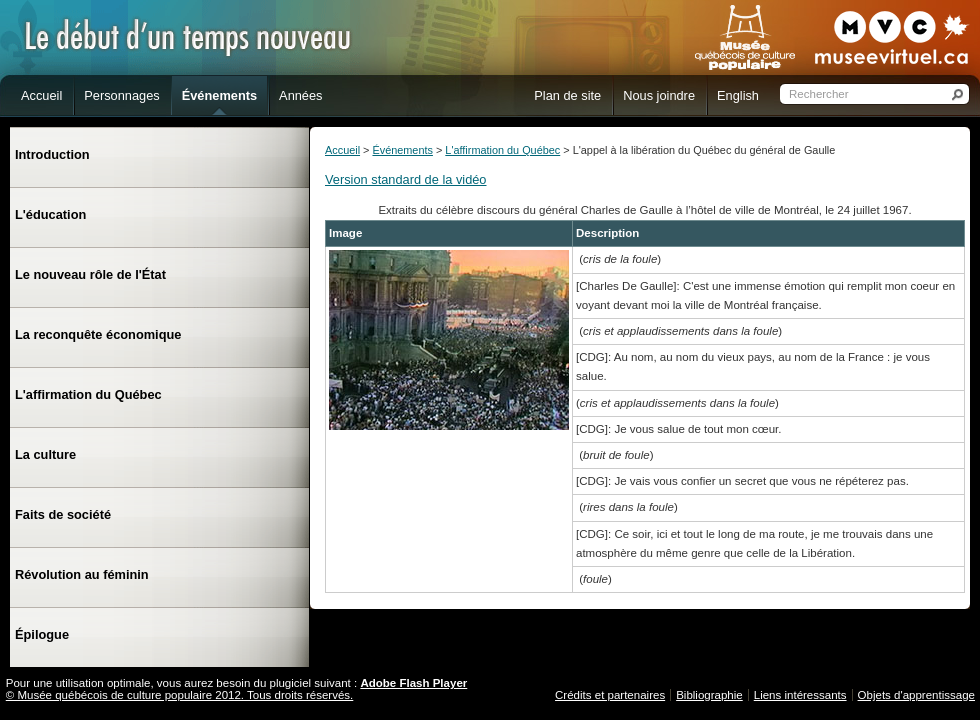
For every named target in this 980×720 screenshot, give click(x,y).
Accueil (342, 150)
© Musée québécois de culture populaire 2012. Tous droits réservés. (180, 695)
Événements (402, 150)
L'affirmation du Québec (502, 150)
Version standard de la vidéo (406, 179)
